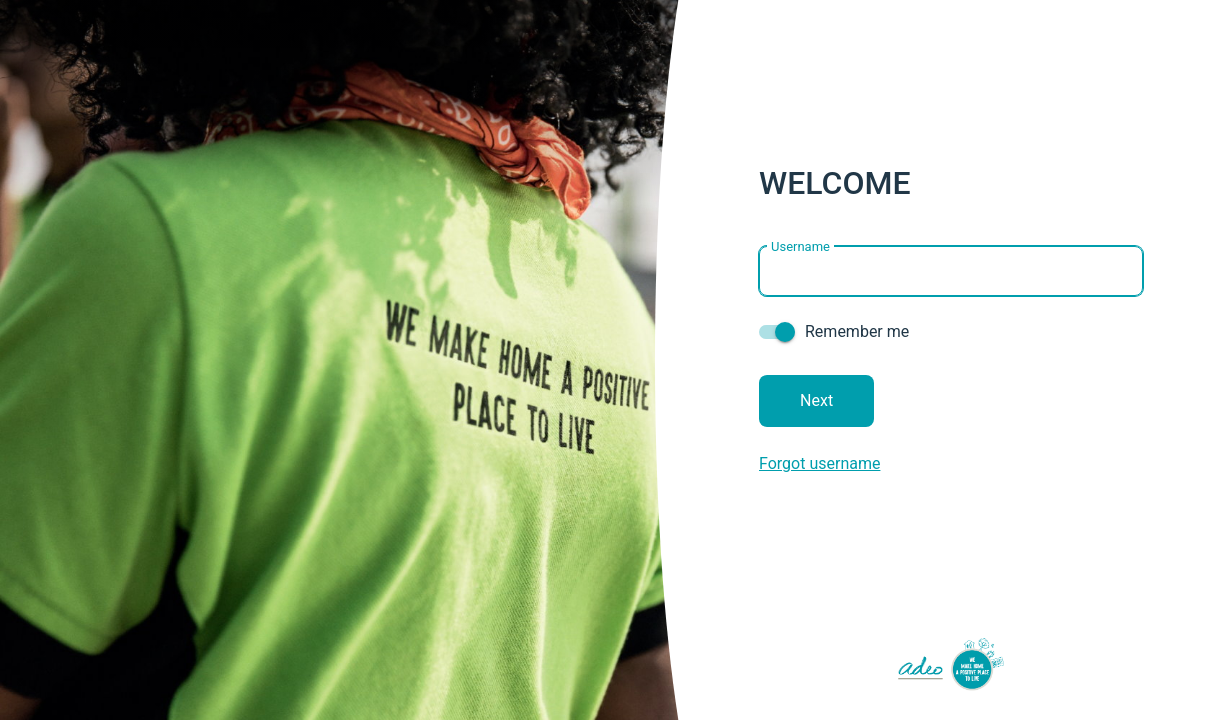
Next (816, 400)
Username (800, 245)
